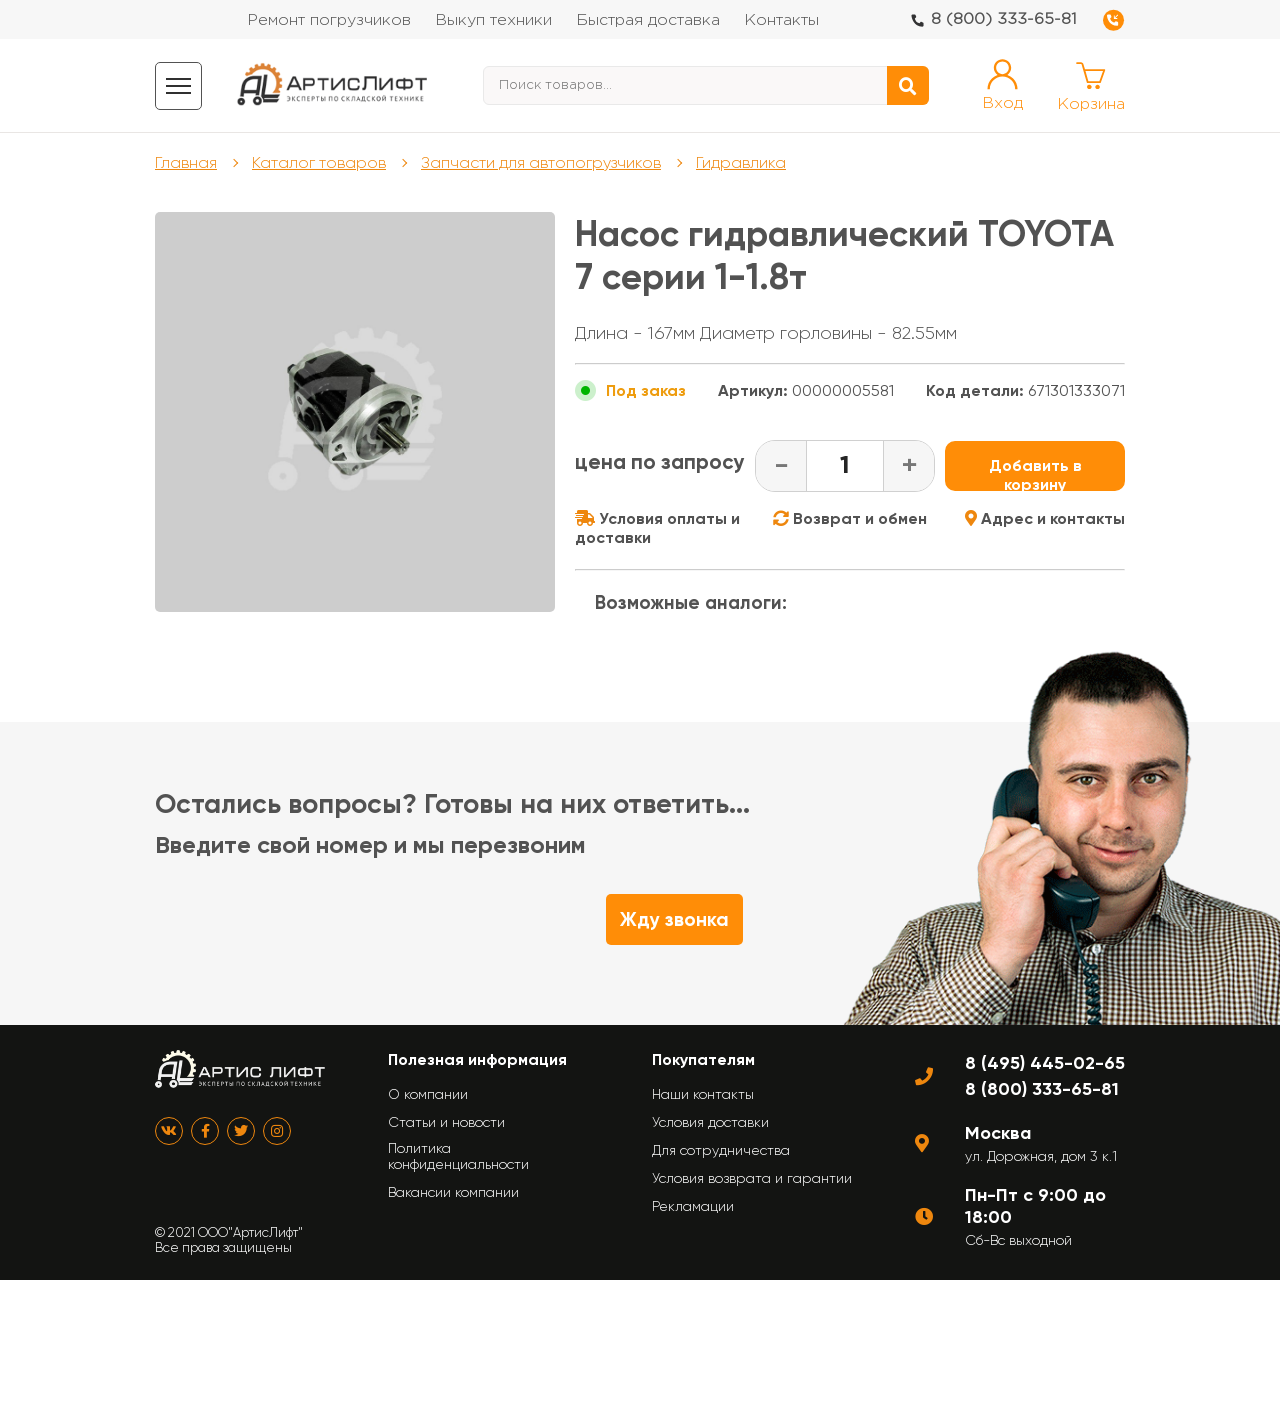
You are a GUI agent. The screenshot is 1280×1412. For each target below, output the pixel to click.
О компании (428, 1094)
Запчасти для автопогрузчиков (541, 162)
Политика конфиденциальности (458, 1156)
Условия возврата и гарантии (752, 1178)
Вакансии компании (453, 1192)
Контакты (781, 20)
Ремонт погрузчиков (329, 20)
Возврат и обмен (850, 518)
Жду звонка (674, 919)
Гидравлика (741, 162)
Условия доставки (710, 1122)
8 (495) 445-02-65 (1045, 1063)
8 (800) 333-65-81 (1004, 19)
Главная (186, 162)
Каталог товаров (319, 162)
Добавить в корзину (1035, 473)
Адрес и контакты (1045, 518)
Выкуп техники (493, 20)
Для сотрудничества (721, 1150)
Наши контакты (703, 1094)
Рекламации (693, 1206)
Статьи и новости (446, 1122)
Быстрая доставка (648, 20)
